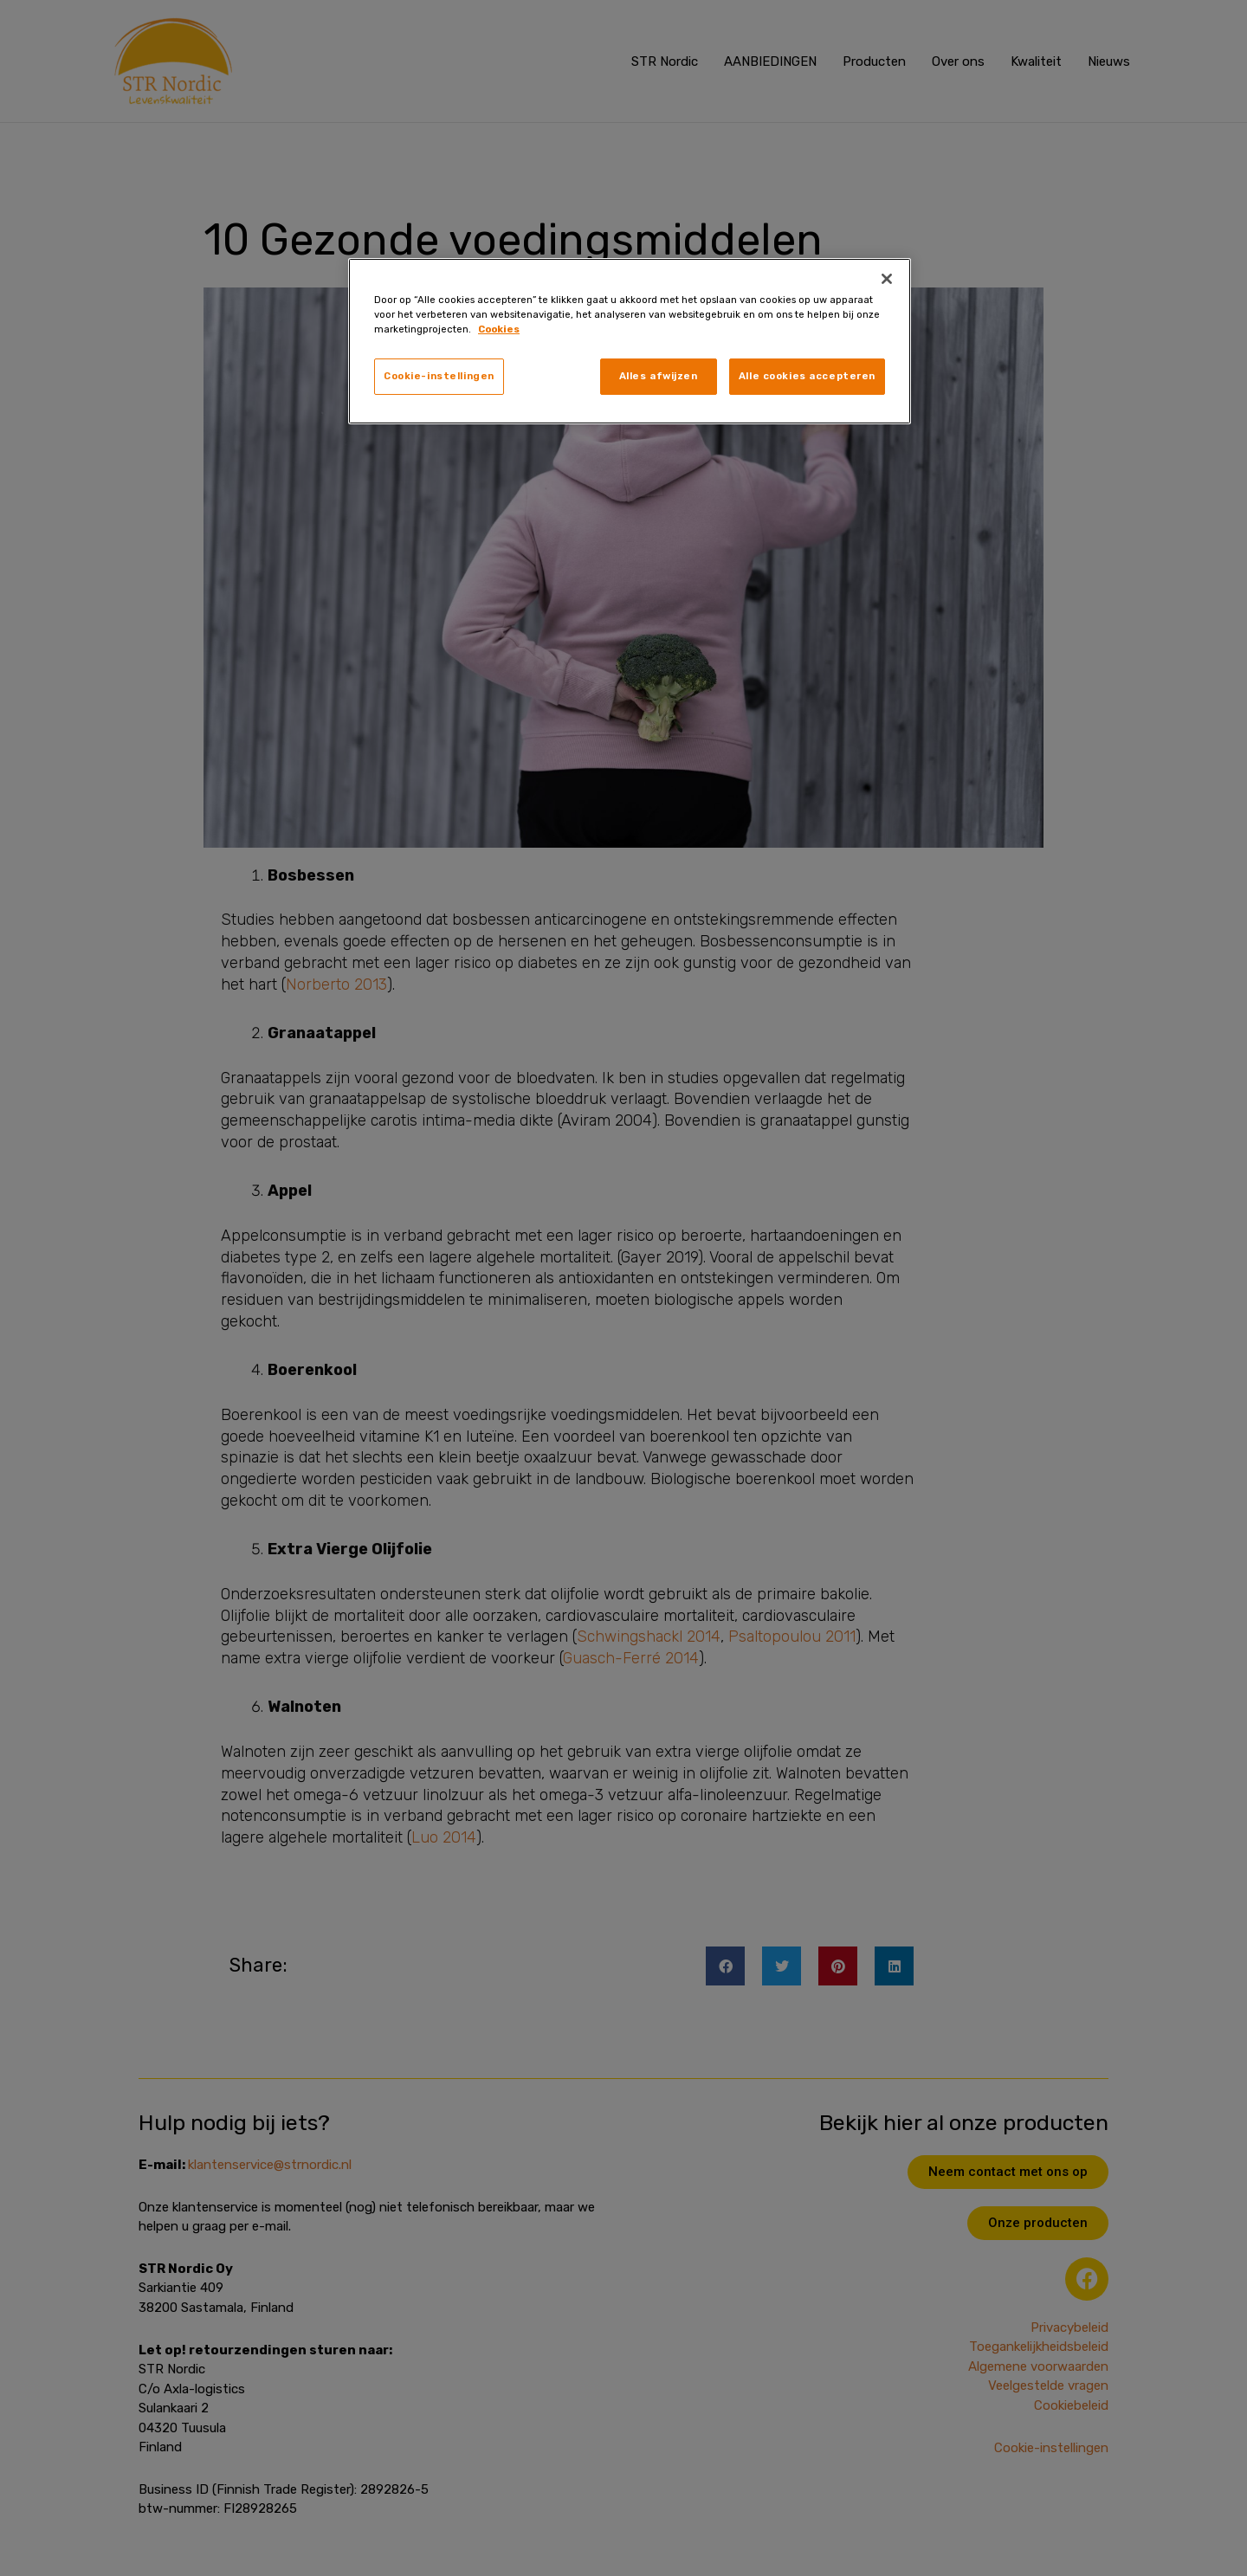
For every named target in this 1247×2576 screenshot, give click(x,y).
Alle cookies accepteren (807, 376)
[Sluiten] (887, 279)
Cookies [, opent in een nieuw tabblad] (499, 329)
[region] (629, 341)
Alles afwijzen (658, 376)
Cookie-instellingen (439, 376)
